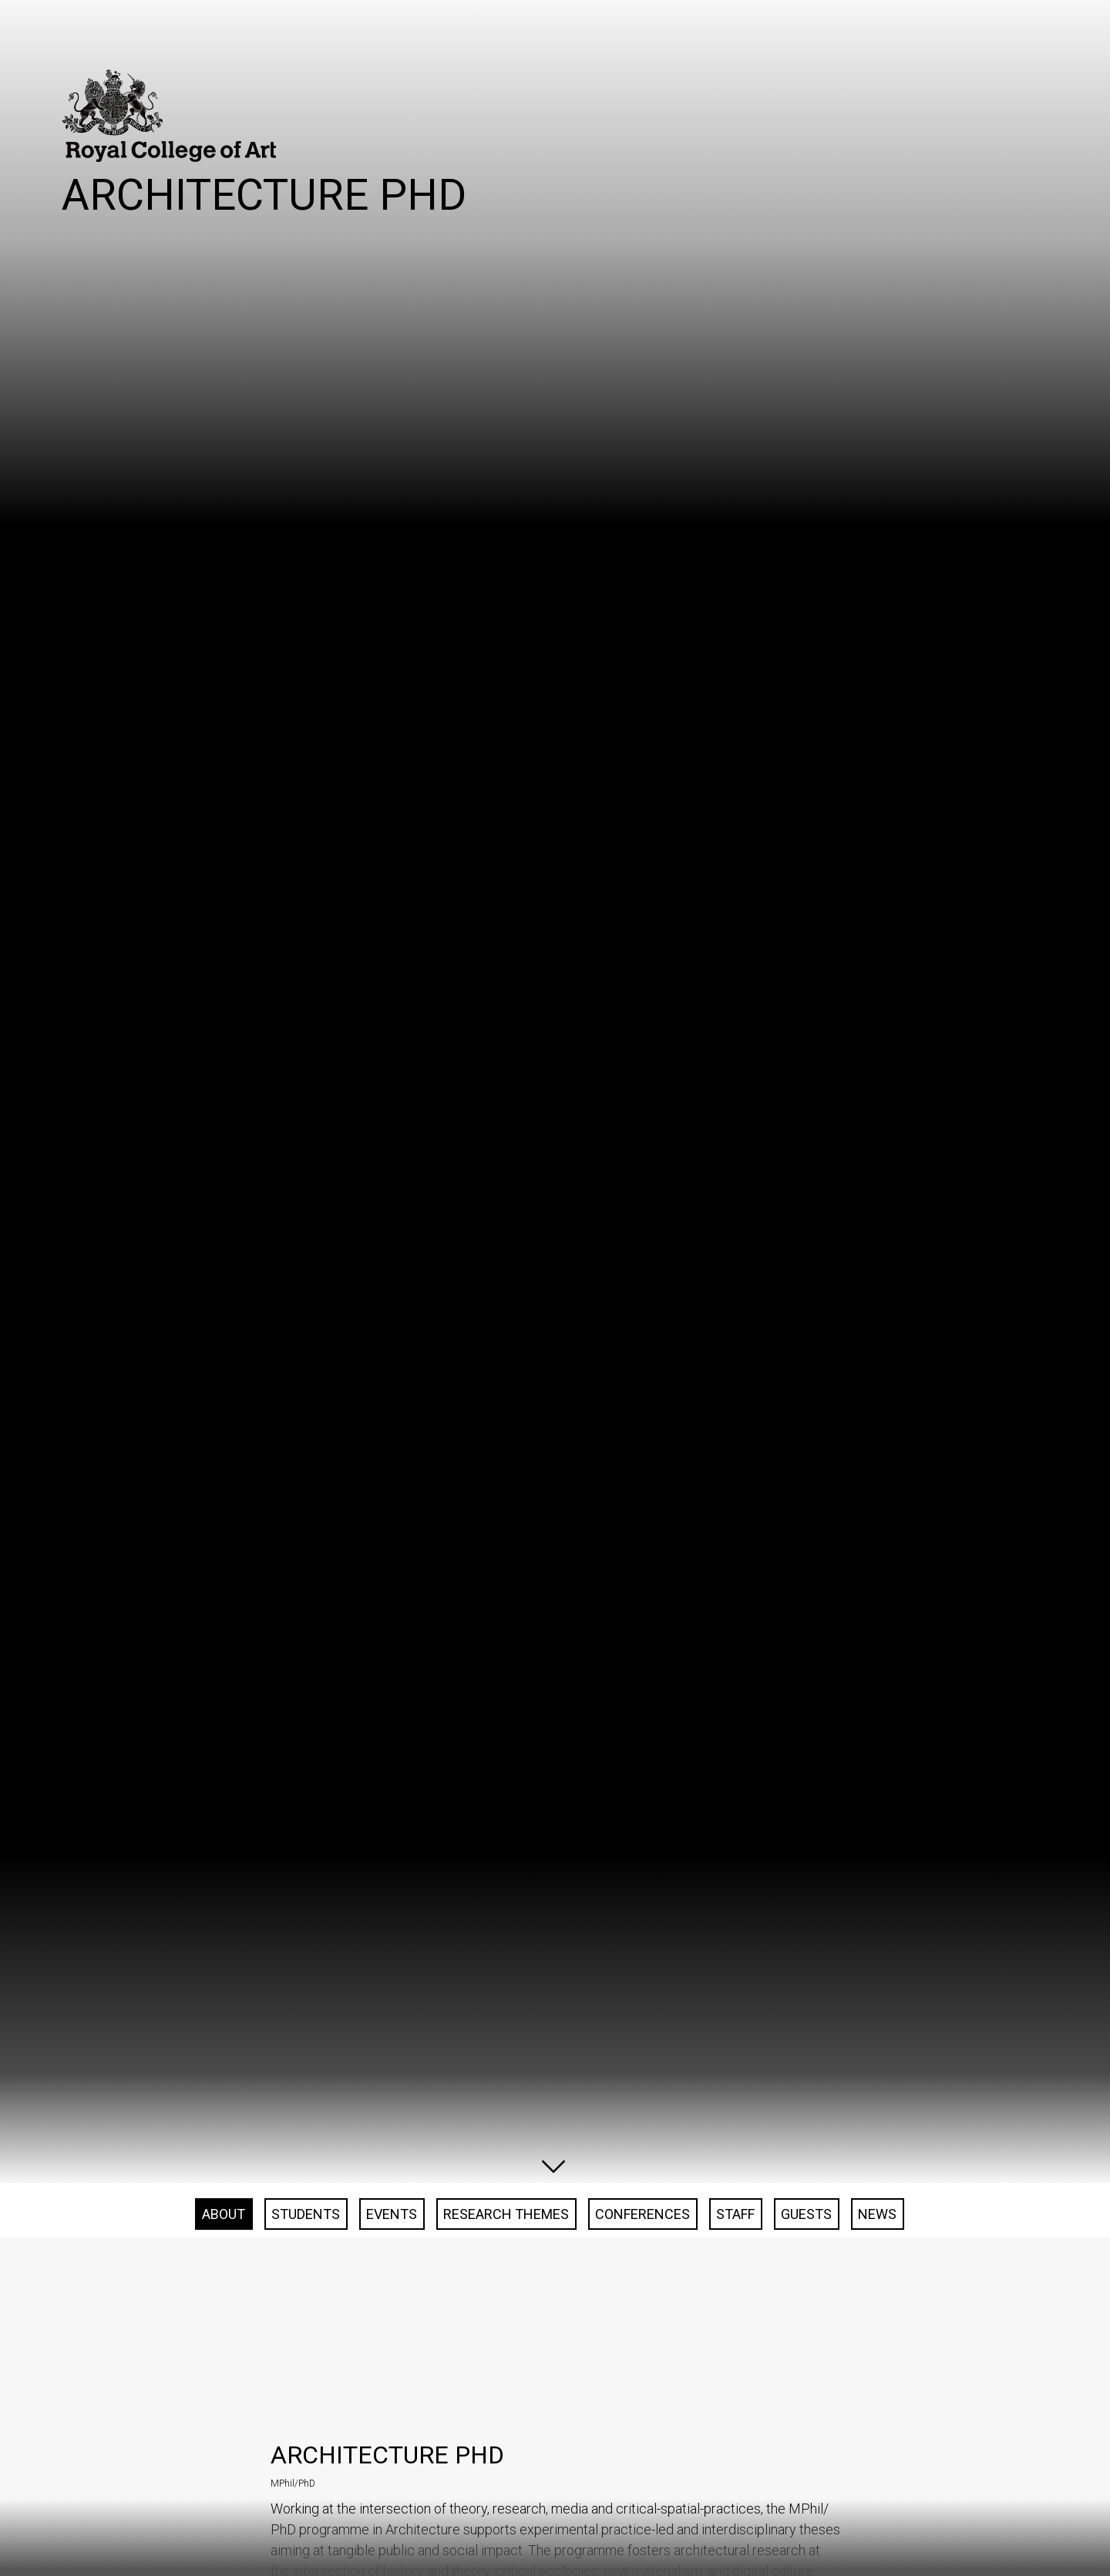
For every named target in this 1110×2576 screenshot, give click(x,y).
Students (305, 2345)
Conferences (642, 2345)
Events (391, 2345)
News (877, 2345)
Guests (806, 2345)
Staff (735, 2345)
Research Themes (506, 2345)
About (223, 2345)
